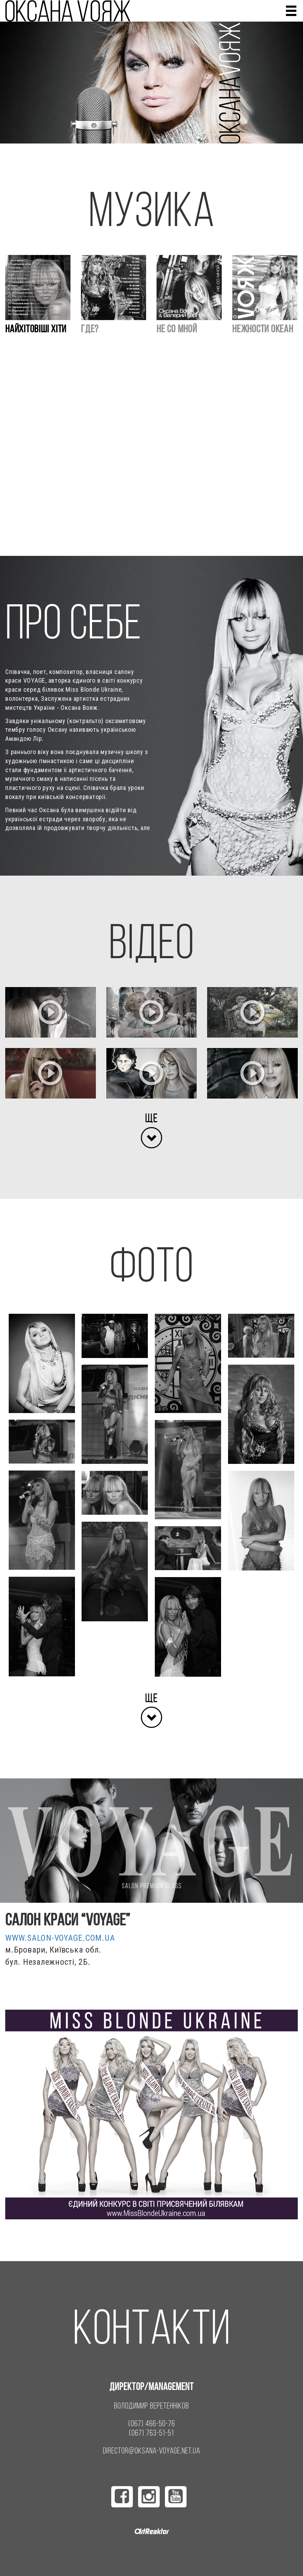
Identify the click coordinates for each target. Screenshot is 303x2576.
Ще (151, 1118)
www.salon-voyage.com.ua (60, 1938)
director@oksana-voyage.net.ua (151, 2450)
